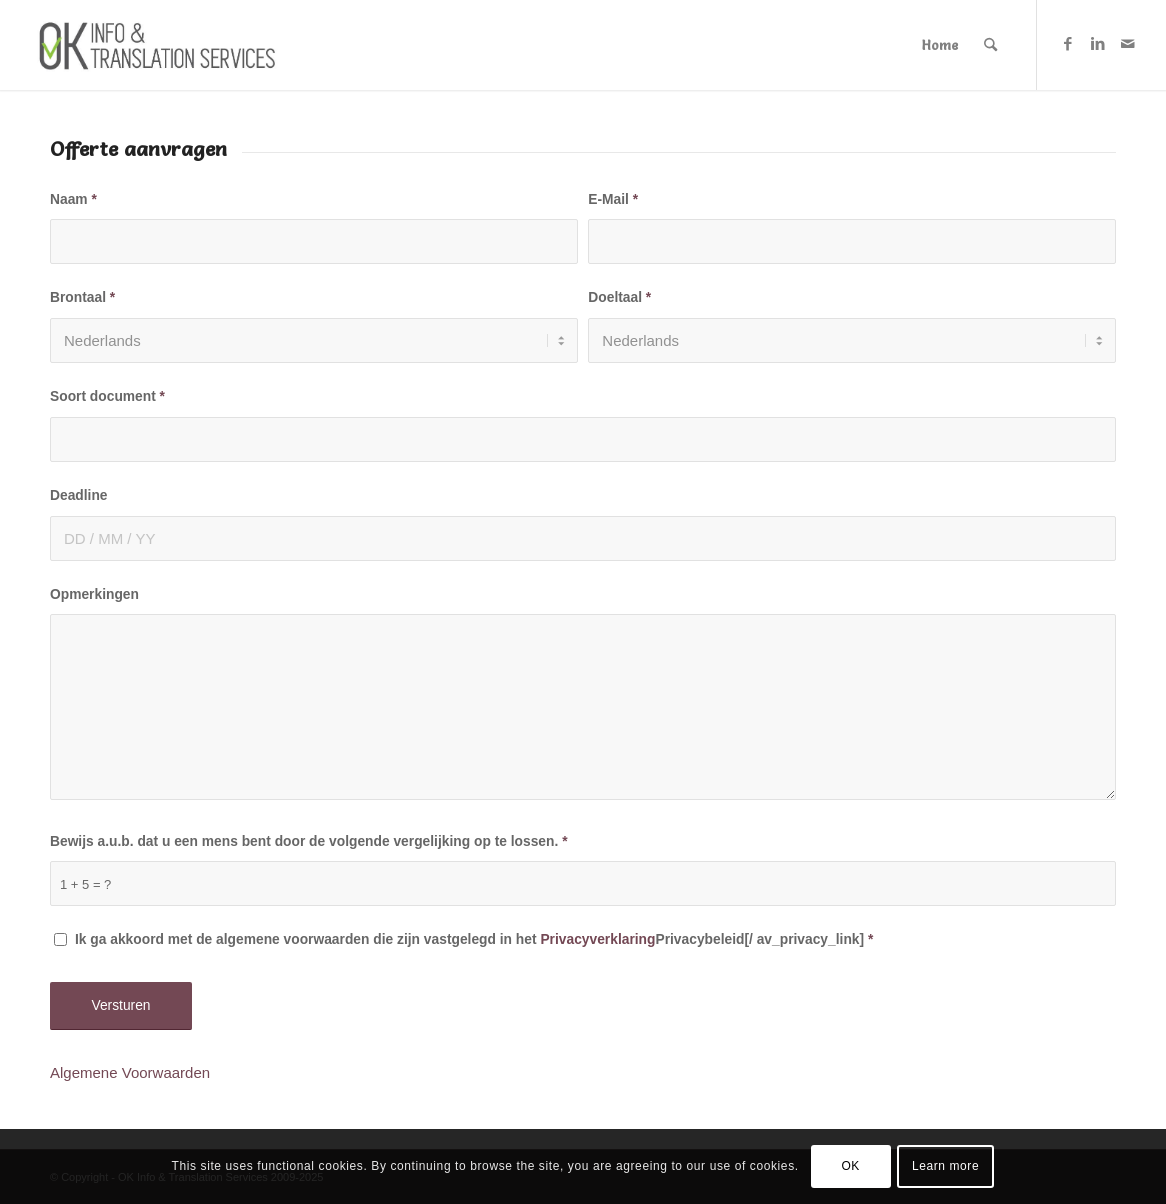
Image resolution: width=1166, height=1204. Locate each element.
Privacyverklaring (597, 939)
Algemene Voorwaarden (130, 1072)
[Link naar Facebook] (1068, 44)
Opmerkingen (94, 594)
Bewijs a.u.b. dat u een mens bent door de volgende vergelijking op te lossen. (309, 841)
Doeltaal (619, 297)
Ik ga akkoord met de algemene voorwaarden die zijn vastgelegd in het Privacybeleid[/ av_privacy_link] (474, 939)
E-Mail (613, 199)
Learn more (945, 1166)
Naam (73, 199)
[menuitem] (940, 45)
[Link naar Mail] (1128, 44)
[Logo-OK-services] (162, 45)
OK (850, 1166)
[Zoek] (990, 45)
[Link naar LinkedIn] (1098, 44)
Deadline (79, 495)
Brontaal (82, 297)
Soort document (107, 396)
